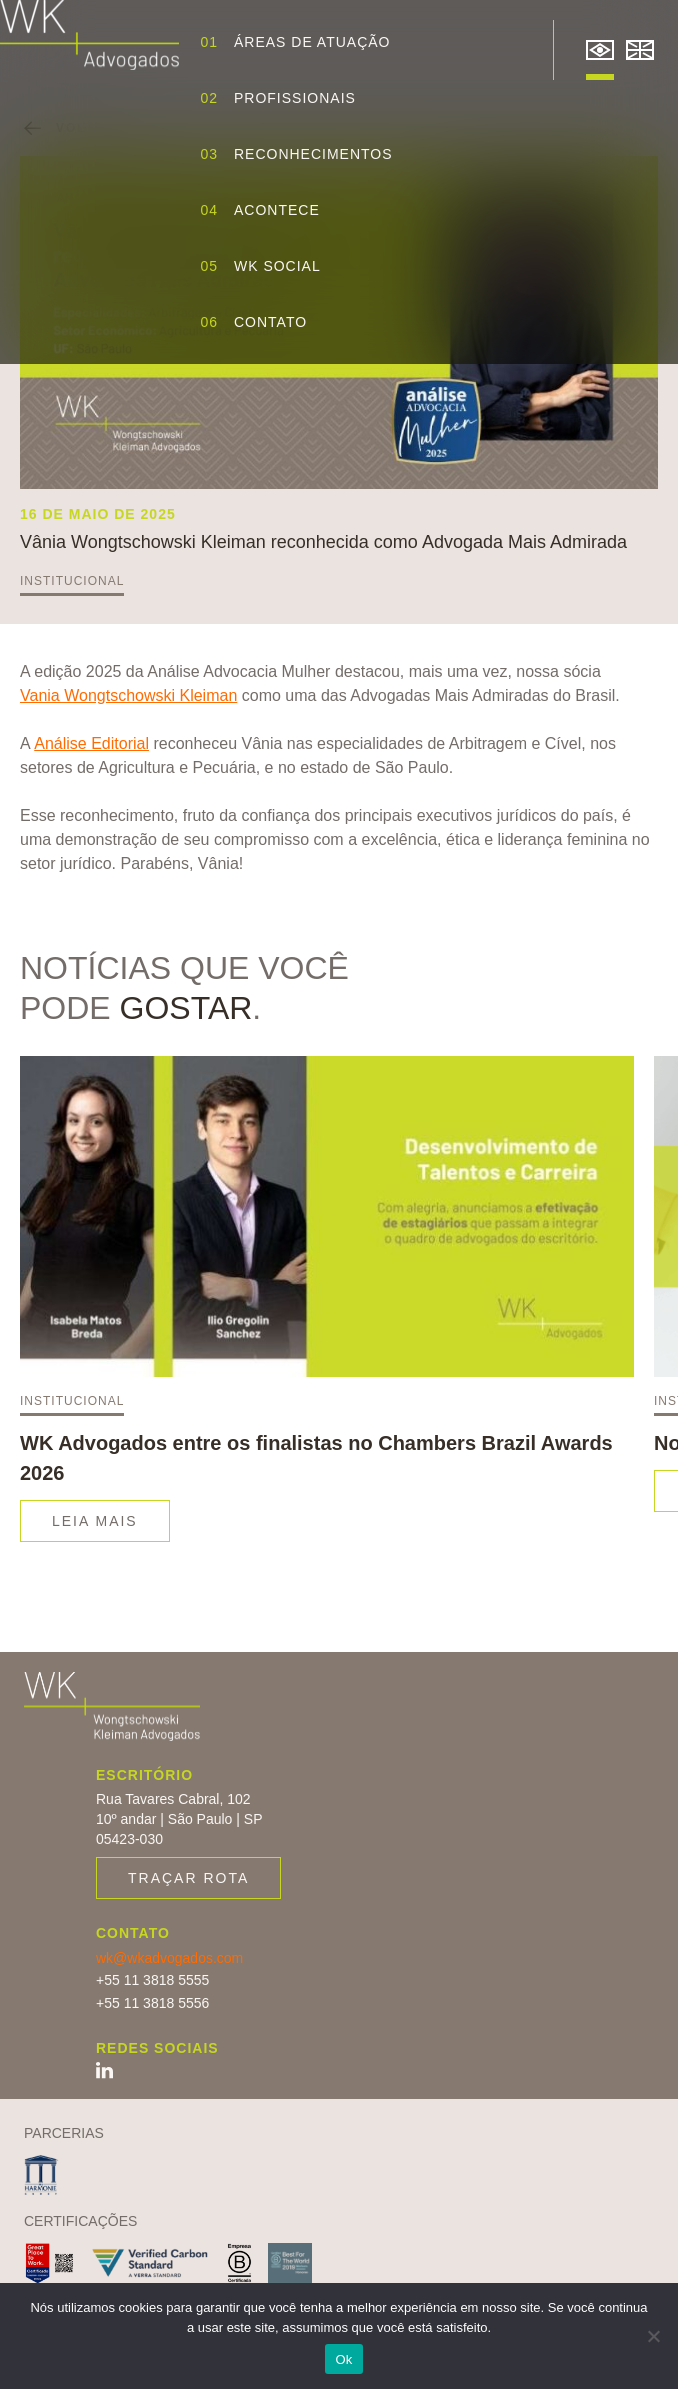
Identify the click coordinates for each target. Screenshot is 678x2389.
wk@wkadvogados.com (169, 1958)
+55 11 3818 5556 (152, 2003)
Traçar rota (188, 1878)
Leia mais (95, 1521)
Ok (343, 2359)
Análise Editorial (91, 743)
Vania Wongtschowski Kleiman (128, 695)
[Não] (653, 2336)
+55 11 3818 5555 (152, 1980)
